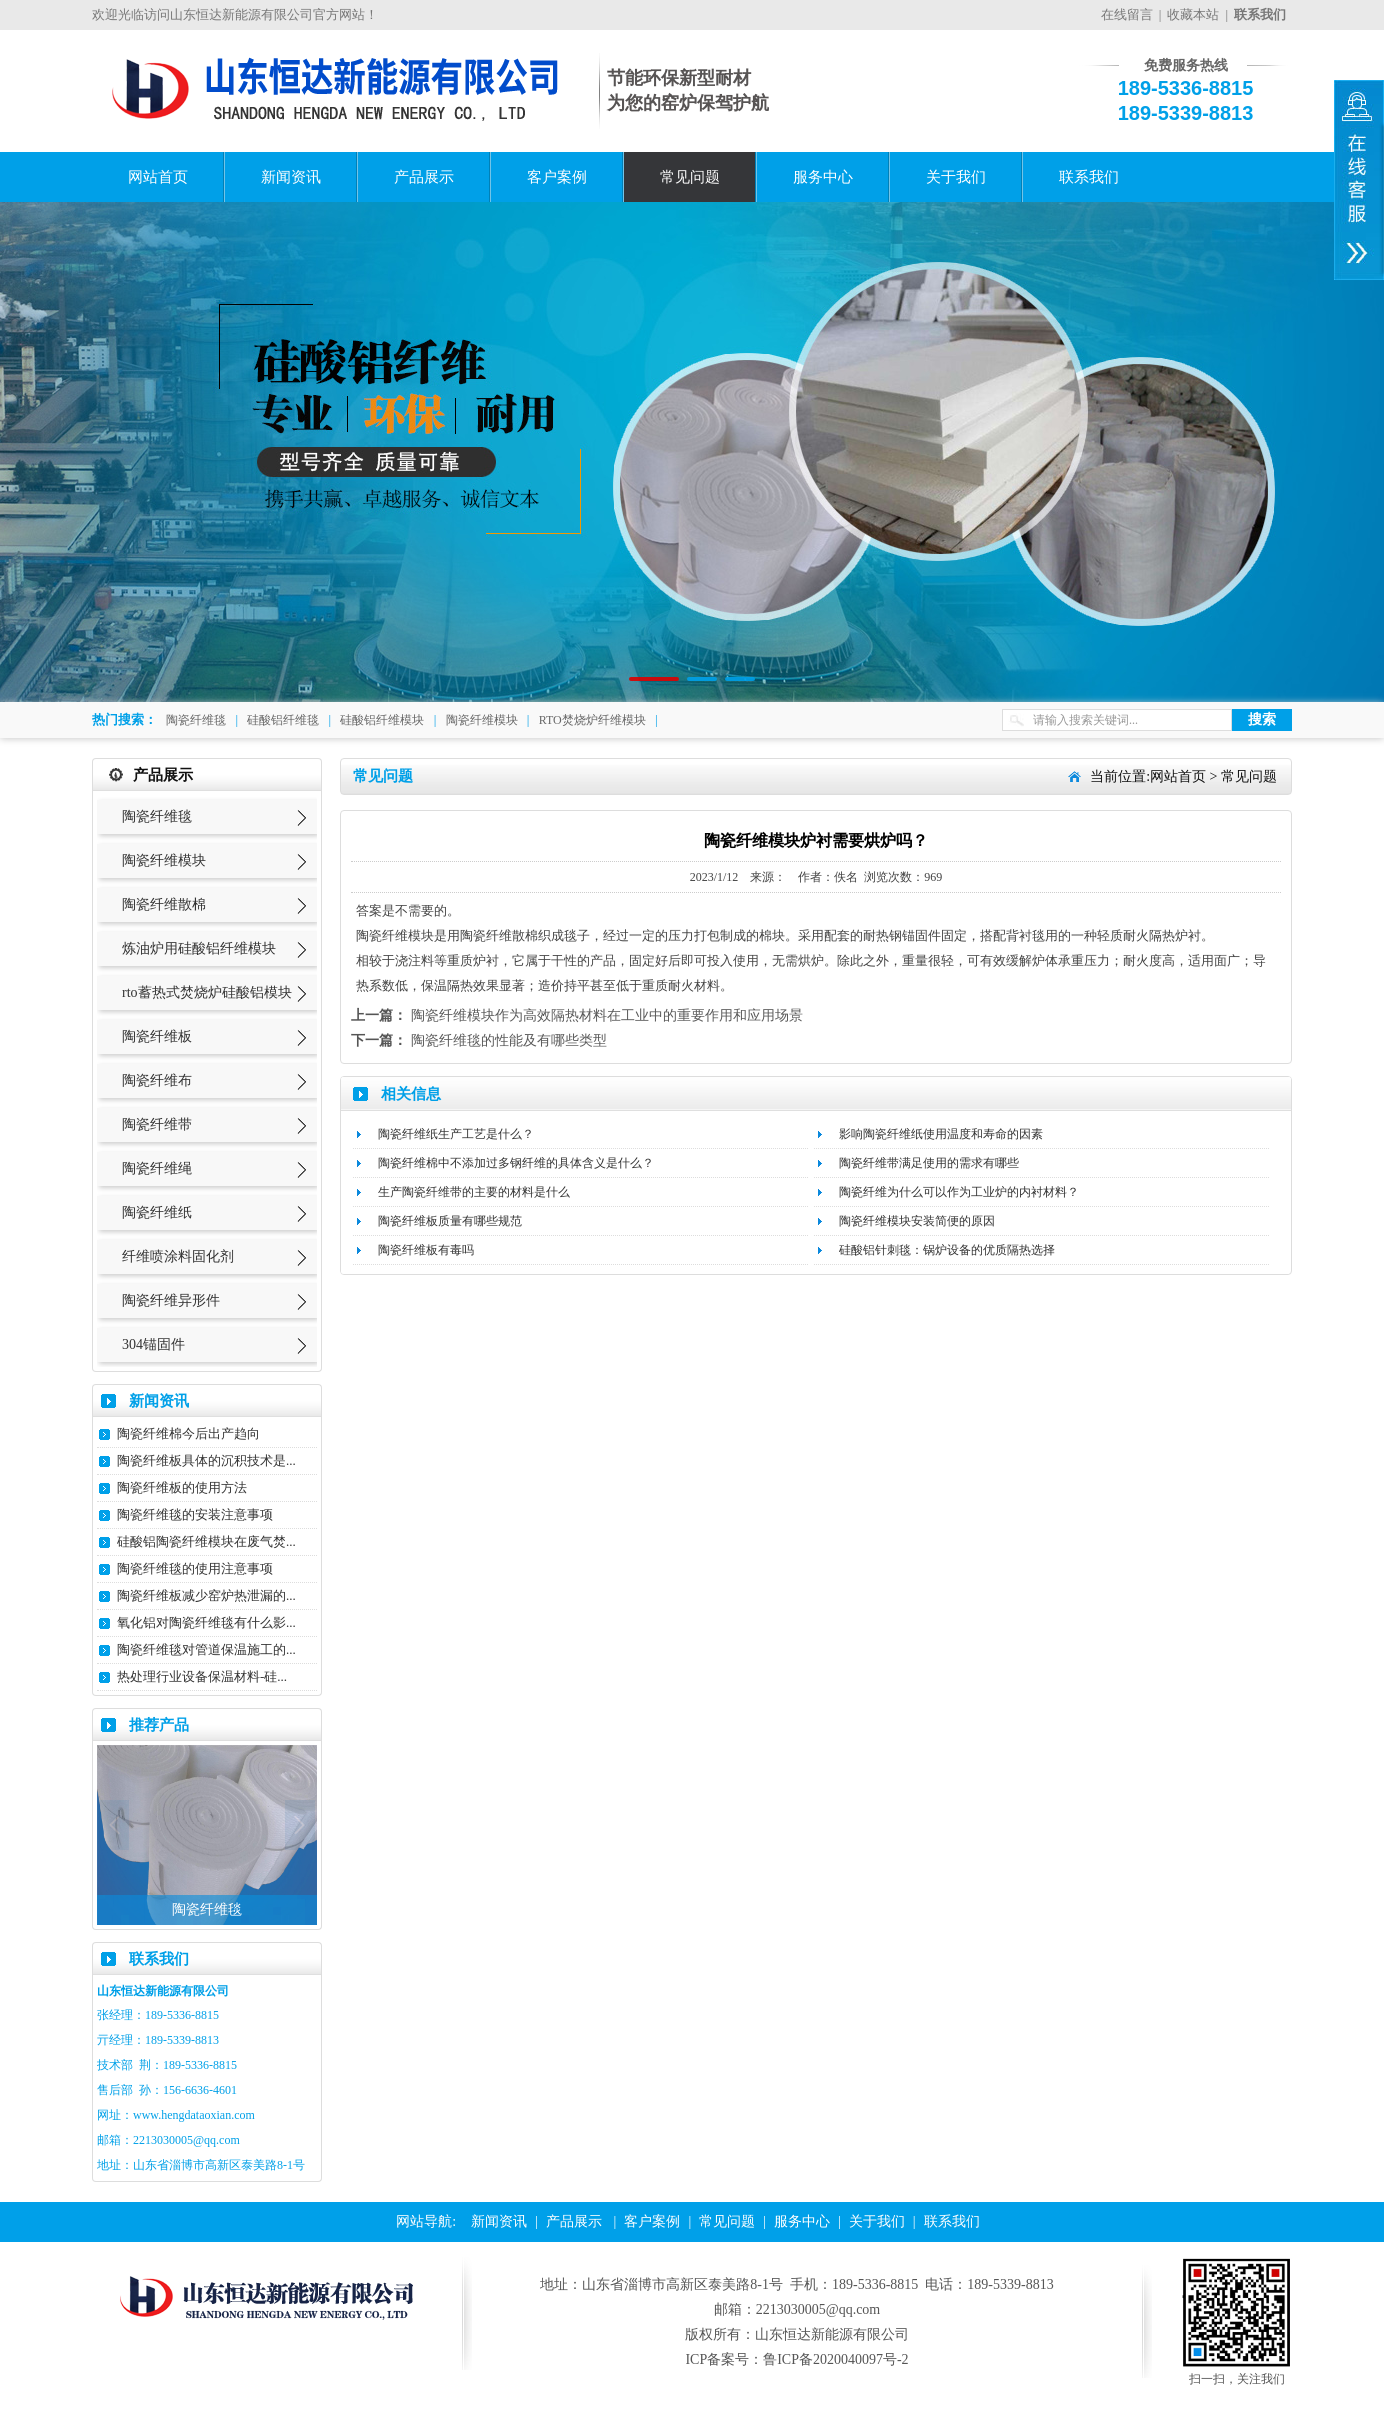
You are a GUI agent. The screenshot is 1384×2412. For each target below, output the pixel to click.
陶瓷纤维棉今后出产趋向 (188, 1433)
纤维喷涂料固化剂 (178, 1256)
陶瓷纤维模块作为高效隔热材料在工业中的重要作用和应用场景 (607, 1015)
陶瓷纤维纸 (157, 1212)
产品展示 (424, 177)
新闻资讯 (291, 177)
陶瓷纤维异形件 (171, 1300)
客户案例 (557, 177)
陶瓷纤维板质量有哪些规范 (450, 1221)
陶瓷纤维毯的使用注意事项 (195, 1568)
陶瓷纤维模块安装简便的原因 (917, 1221)
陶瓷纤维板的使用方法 (182, 1487)
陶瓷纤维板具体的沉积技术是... (206, 1460)
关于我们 (956, 177)
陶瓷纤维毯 (196, 720)
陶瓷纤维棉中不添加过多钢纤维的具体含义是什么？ (516, 1163)
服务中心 (823, 177)
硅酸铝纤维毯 (283, 720)
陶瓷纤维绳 (157, 1168)
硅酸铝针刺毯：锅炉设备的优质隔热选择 (947, 1250)
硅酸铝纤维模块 (382, 720)
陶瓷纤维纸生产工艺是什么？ (456, 1134)
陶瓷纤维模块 (482, 720)
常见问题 (690, 177)
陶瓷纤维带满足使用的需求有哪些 (929, 1163)
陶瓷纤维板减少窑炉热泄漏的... (206, 1595)
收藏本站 (1193, 14)
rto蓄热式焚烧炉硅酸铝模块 (207, 992)
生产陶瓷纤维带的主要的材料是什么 (474, 1192)
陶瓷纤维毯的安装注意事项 (195, 1514)
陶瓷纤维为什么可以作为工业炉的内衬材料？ (959, 1192)
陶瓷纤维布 (157, 1080)
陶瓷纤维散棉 (164, 904)
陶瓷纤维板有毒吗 (426, 1250)
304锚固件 (153, 1344)
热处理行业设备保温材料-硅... (202, 1676)
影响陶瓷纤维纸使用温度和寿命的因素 (941, 1134)
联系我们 (1089, 177)
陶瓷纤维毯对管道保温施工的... (206, 1649)
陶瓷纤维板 (157, 1036)
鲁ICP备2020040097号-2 (835, 2359)
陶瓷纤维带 (157, 1124)
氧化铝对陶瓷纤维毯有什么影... (206, 1622)
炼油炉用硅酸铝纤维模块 (199, 948)
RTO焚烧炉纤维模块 (592, 720)
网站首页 (158, 177)
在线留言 (1127, 14)
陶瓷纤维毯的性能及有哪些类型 (509, 1040)
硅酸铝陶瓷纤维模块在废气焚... (206, 1541)
